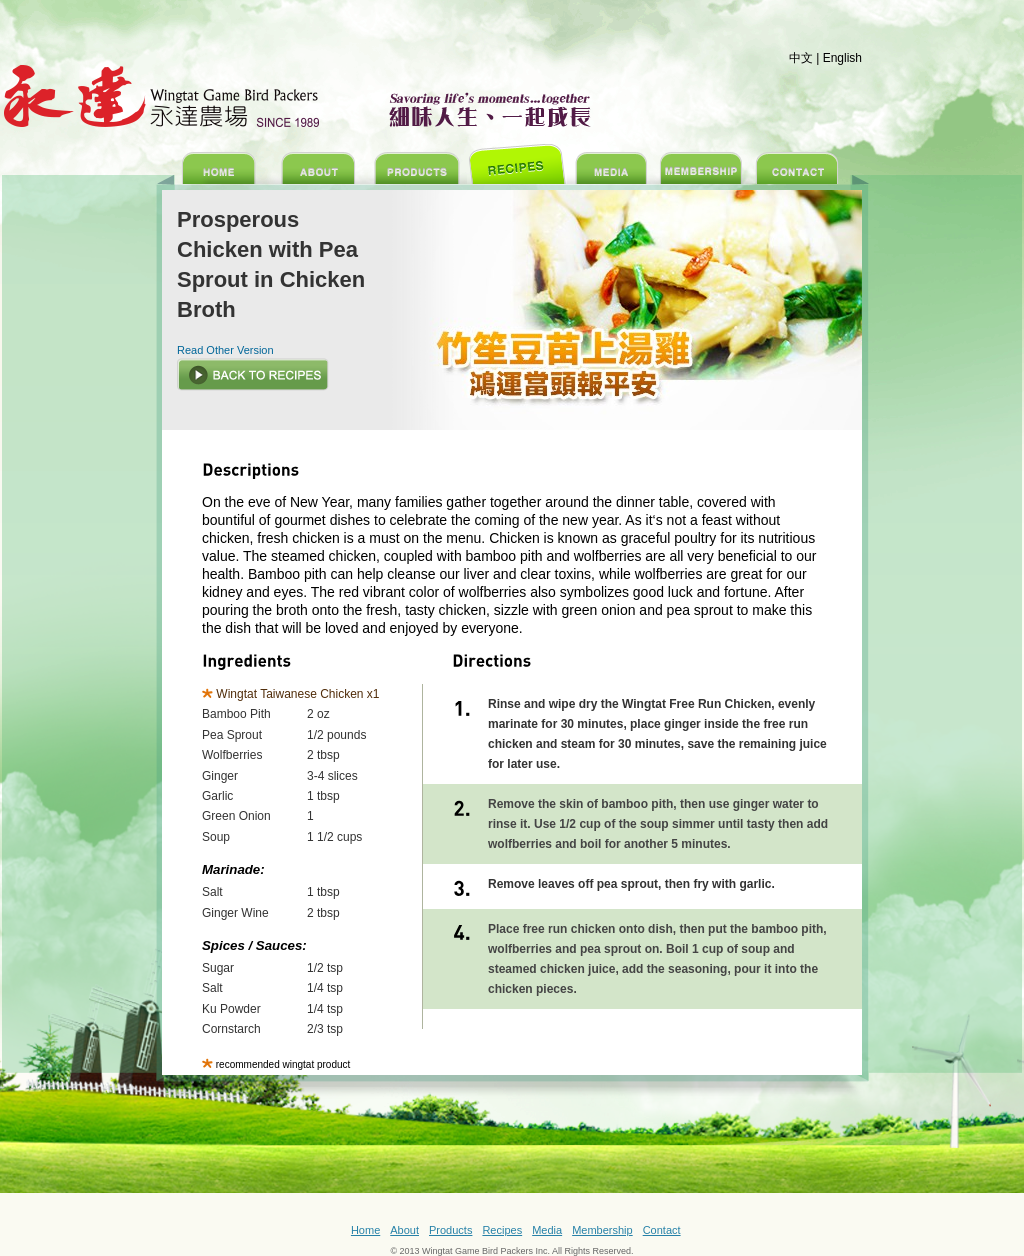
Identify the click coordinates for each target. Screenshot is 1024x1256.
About (404, 1230)
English (842, 58)
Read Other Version (225, 350)
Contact (662, 1230)
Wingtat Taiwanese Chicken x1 (297, 694)
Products (450, 1230)
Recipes (502, 1230)
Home (365, 1230)
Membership (602, 1230)
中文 (801, 58)
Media (547, 1230)
